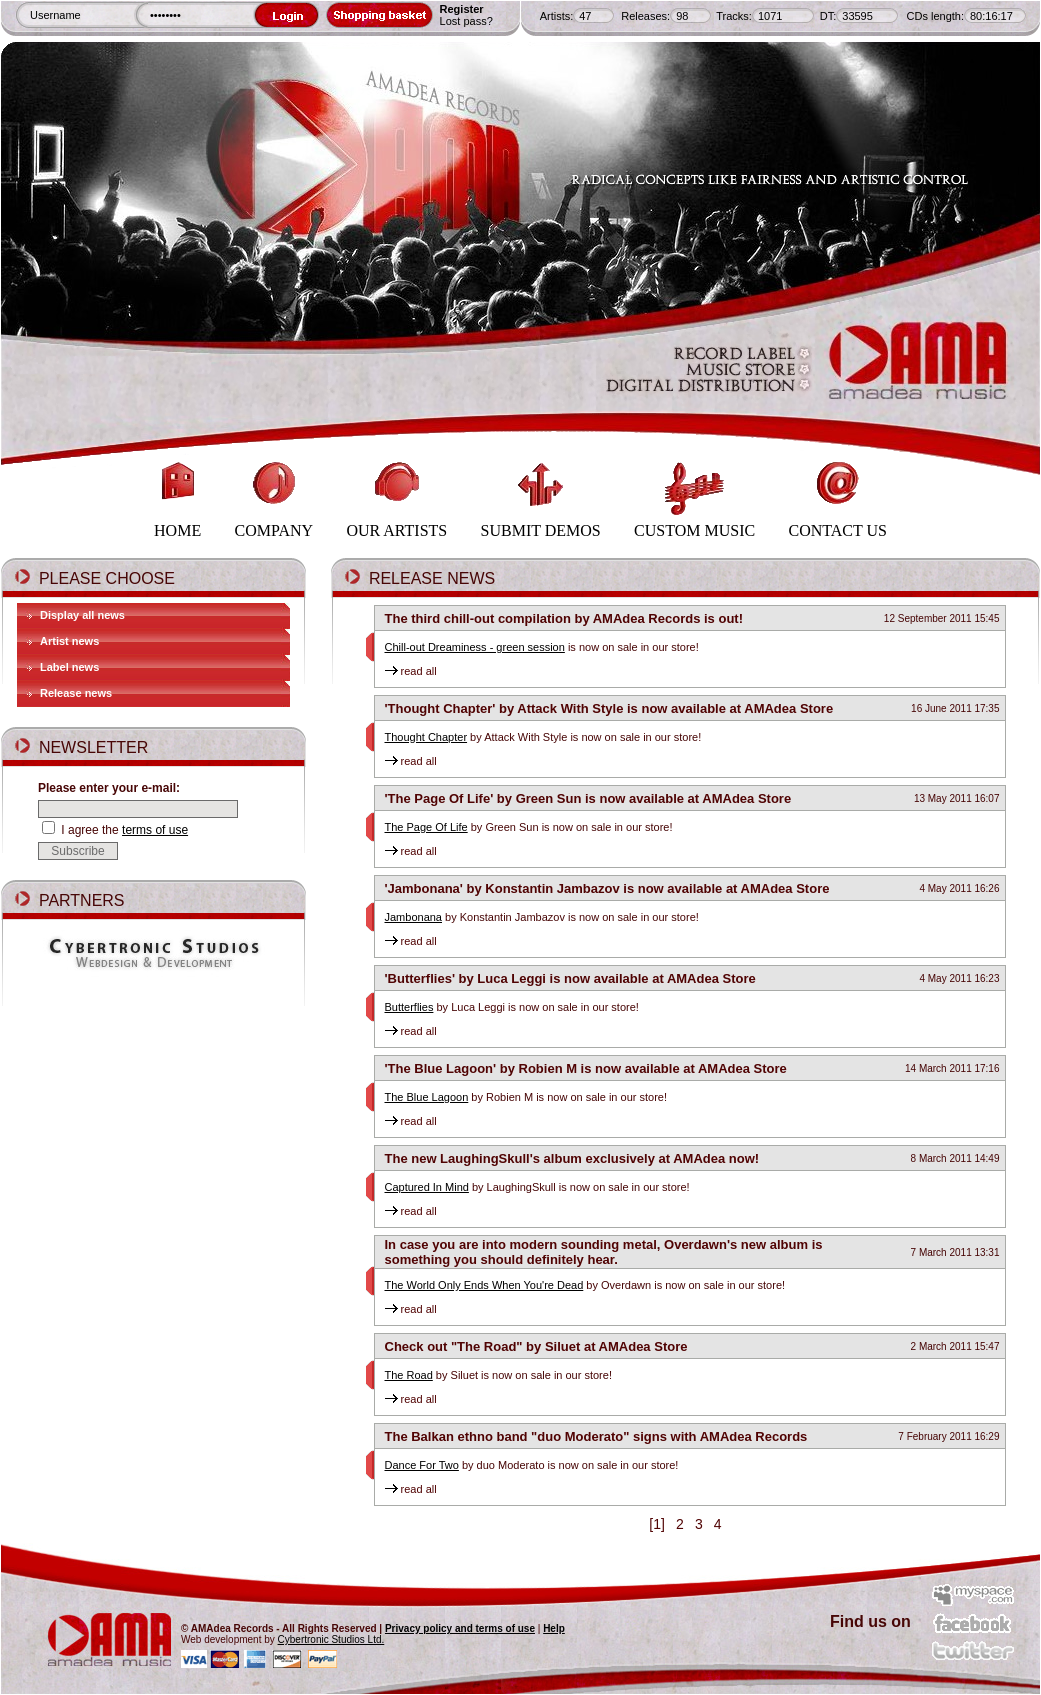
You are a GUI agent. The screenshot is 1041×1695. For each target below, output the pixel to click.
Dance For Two (422, 1465)
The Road (409, 1375)
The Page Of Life (426, 827)
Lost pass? (466, 21)
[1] (656, 1524)
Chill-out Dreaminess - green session (475, 647)
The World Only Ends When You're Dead (484, 1285)
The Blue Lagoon (427, 1097)
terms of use (155, 830)
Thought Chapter (426, 737)
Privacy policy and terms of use (460, 1628)
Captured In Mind (427, 1187)
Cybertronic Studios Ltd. (331, 1639)
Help (554, 1628)
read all (411, 671)
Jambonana (414, 917)
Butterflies (409, 1007)
